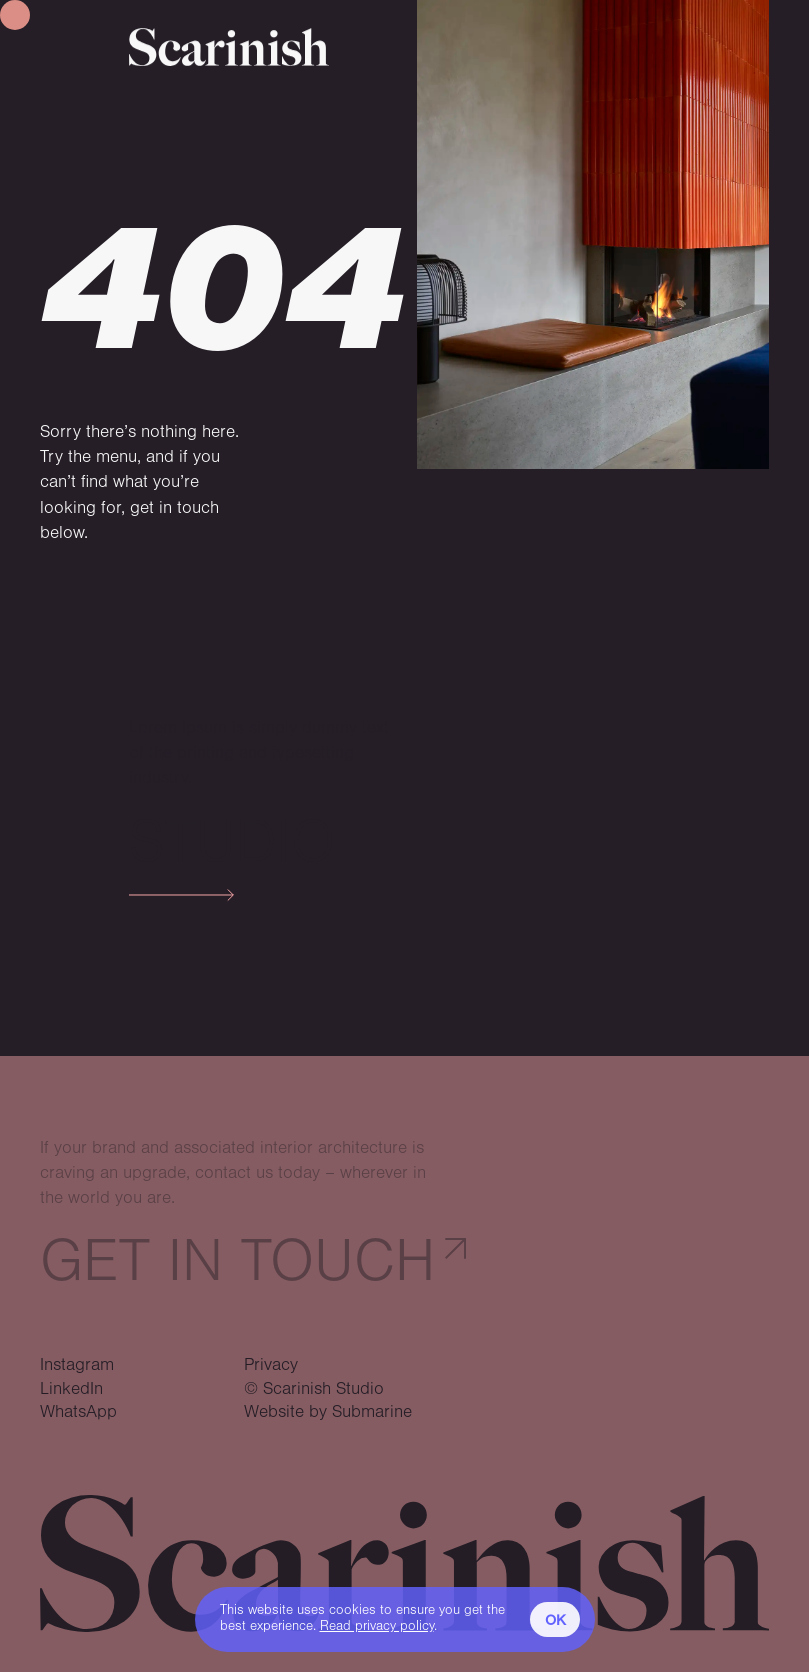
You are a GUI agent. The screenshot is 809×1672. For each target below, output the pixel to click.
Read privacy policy (377, 1626)
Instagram (77, 1365)
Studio (232, 842)
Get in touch (237, 1261)
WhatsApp (78, 1412)
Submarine (372, 1412)
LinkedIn (71, 1389)
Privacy (271, 1365)
